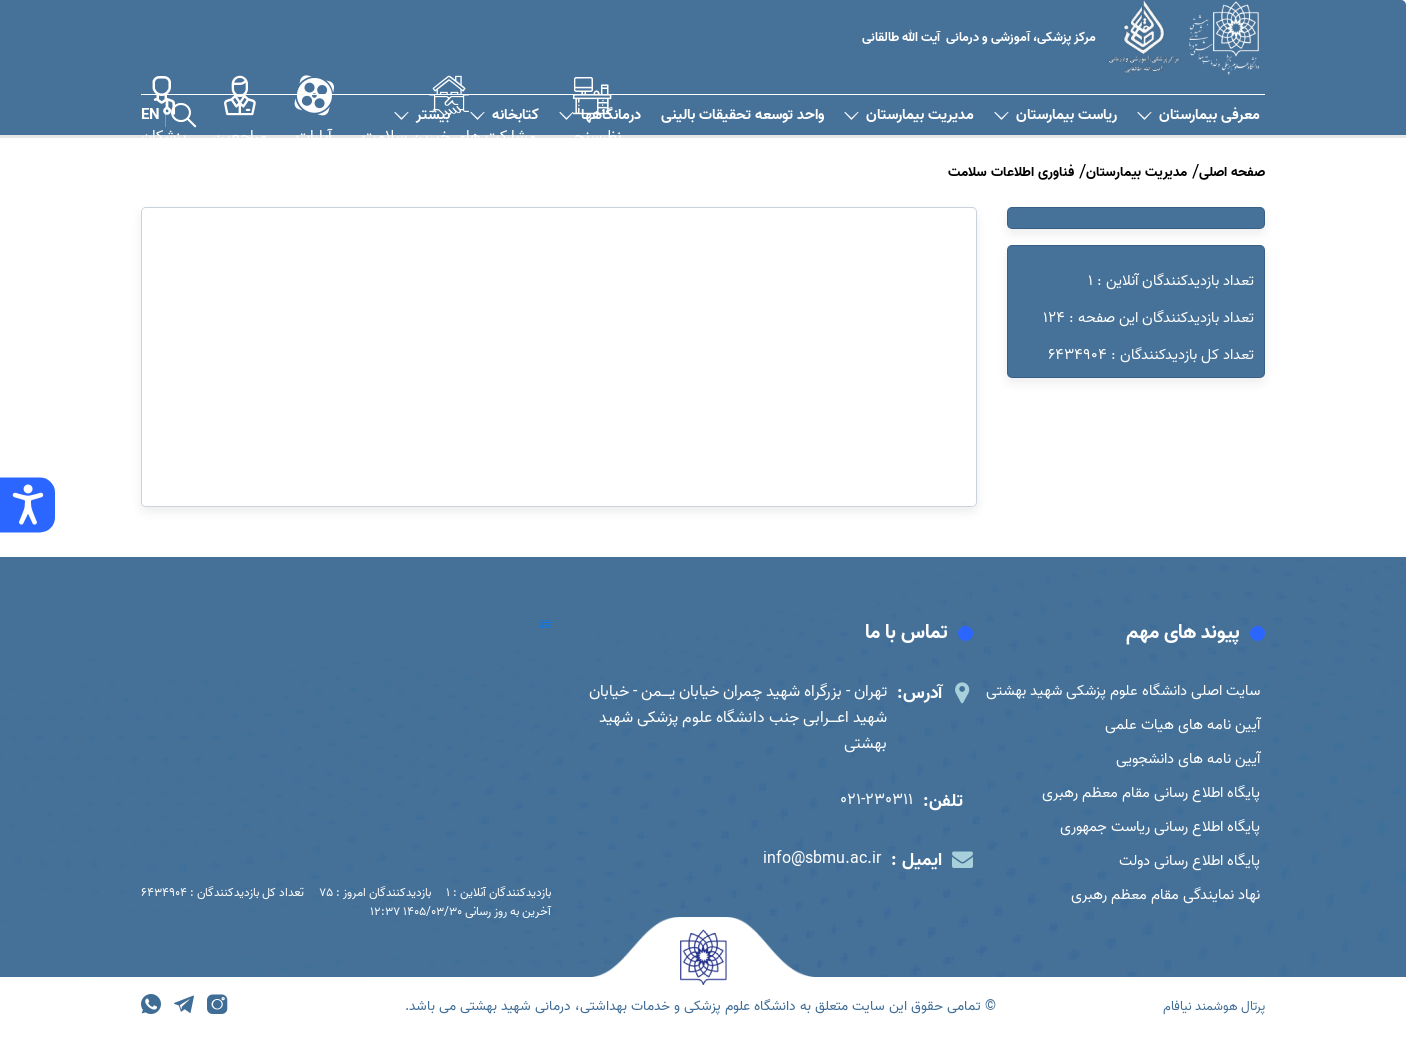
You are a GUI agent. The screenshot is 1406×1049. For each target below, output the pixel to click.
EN (150, 115)
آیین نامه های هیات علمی (1178, 728)
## (545, 625)
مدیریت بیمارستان (909, 115)
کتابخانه (504, 115)
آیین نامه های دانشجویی (1182, 764)
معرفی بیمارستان (1198, 115)
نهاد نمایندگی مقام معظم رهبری (1160, 908)
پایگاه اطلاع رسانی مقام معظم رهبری (1145, 800)
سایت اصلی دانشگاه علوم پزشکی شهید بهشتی (1115, 692)
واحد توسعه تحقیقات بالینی (742, 115)
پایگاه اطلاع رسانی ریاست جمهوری (1153, 836)
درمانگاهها (600, 115)
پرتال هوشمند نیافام (1209, 1020)
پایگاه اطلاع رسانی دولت (1184, 872)
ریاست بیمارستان (1055, 115)
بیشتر (422, 115)
